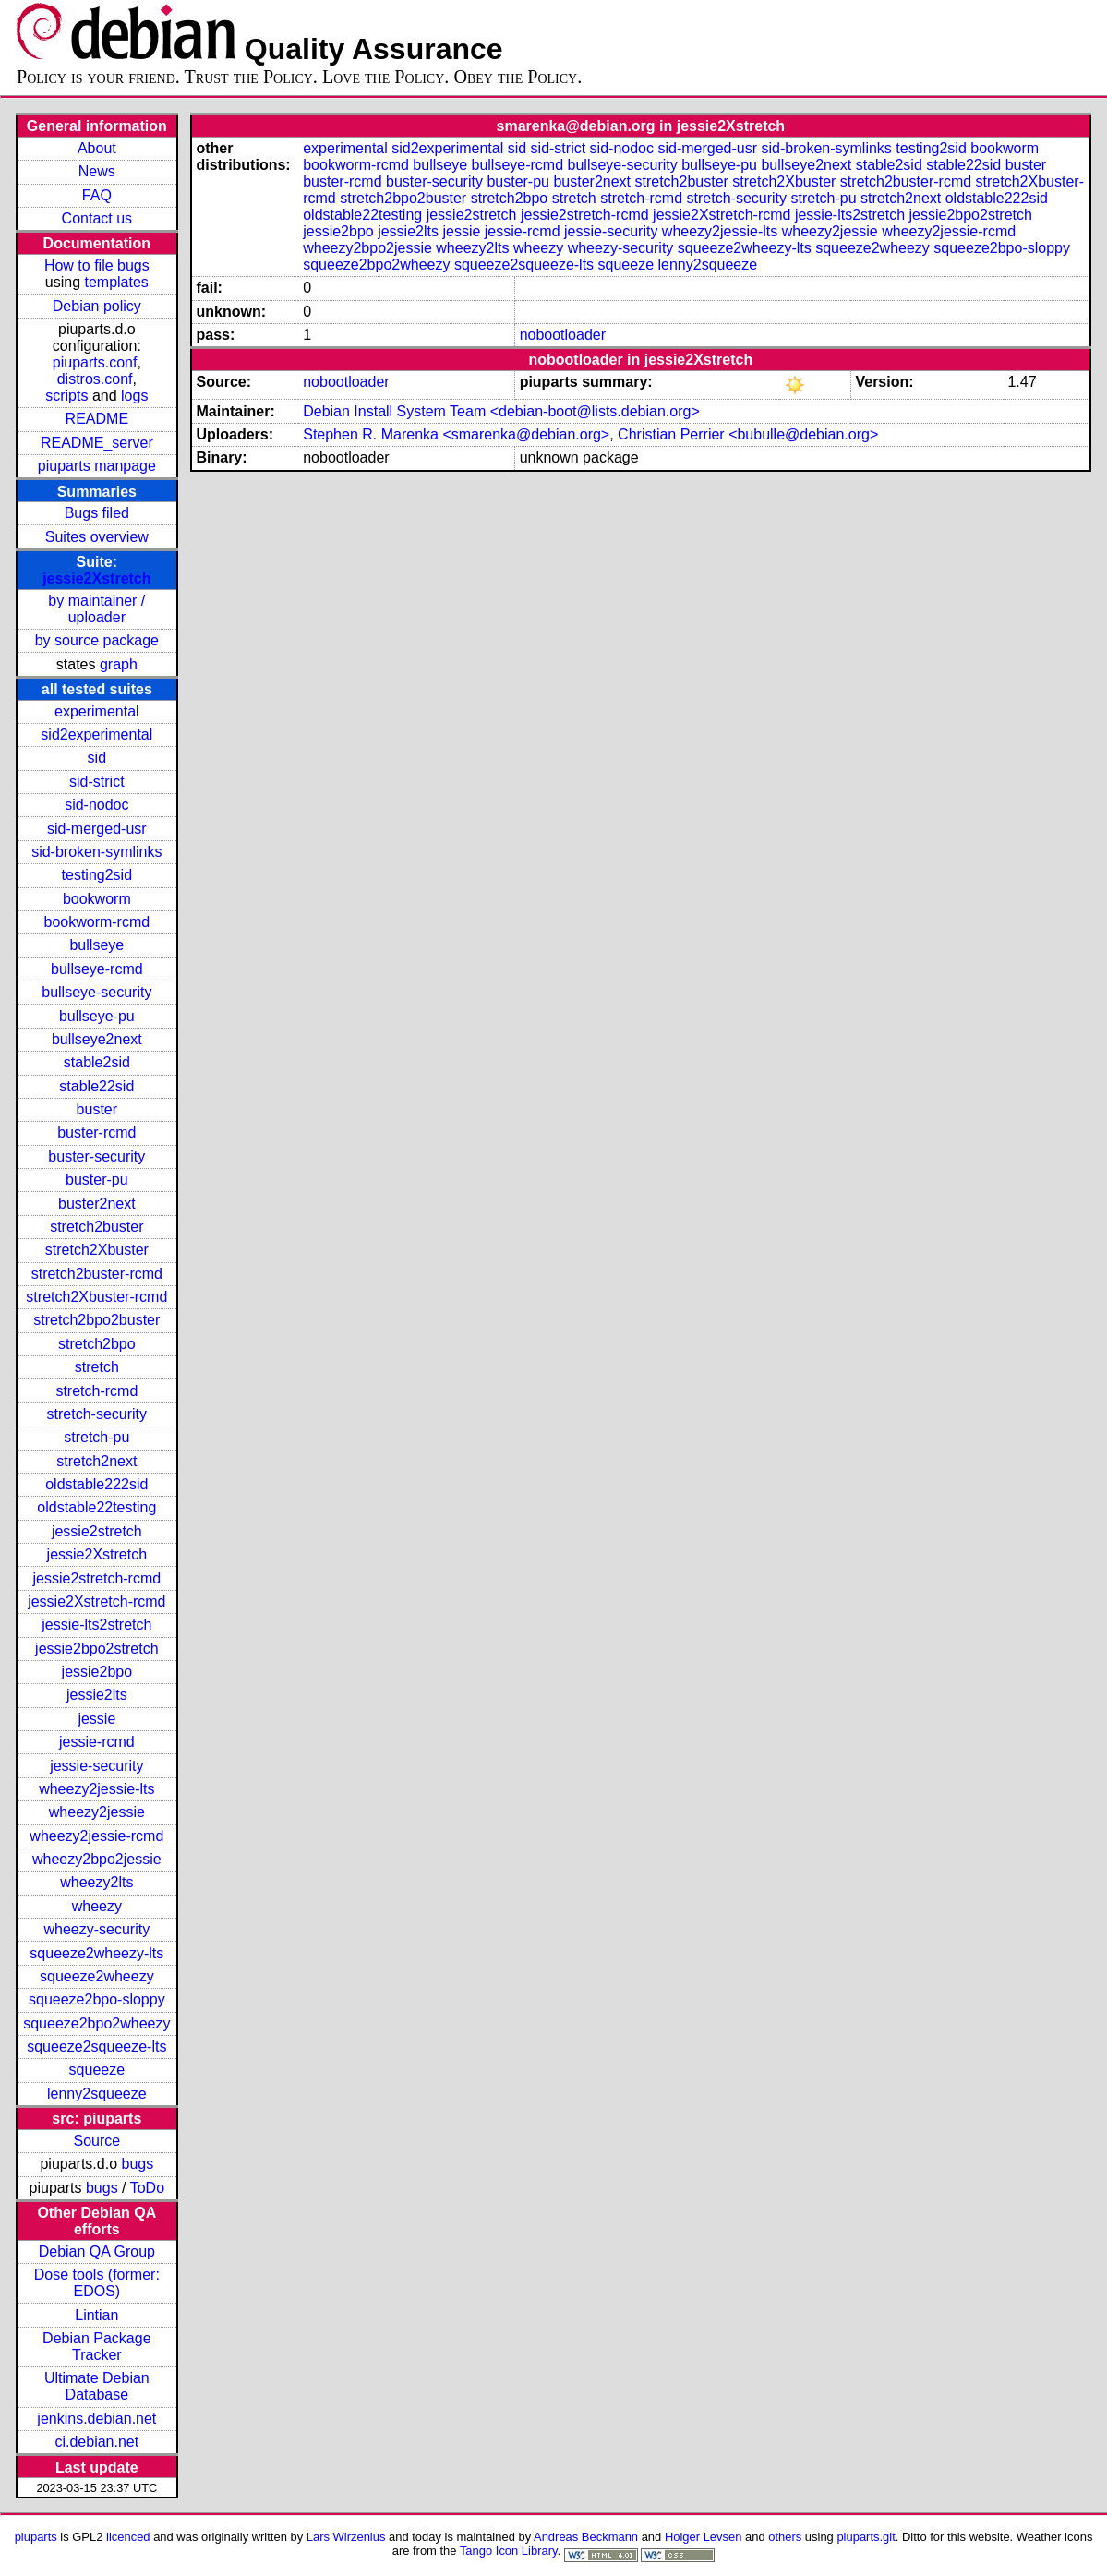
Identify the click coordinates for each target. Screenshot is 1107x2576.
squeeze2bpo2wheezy (96, 2023)
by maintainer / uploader (96, 609)
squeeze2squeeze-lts (96, 2046)
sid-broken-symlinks (96, 852)
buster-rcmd (96, 1132)
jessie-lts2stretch (96, 1624)
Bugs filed (97, 513)
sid (97, 757)
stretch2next (96, 1461)
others (784, 2537)
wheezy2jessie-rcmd (96, 1836)
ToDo (147, 2188)
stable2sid (97, 1062)
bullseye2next (97, 1039)
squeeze (97, 2069)
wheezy (97, 1906)
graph (119, 664)
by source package (97, 640)
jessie (96, 1719)
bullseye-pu (97, 1016)
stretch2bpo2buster (96, 1320)
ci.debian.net (96, 2442)
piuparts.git (865, 2537)
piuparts (36, 2537)
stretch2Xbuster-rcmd (96, 1297)
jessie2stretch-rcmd (96, 1578)
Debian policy (97, 306)
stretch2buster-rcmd (96, 1274)
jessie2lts (96, 1695)
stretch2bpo (97, 1344)
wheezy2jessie (97, 1812)
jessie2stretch (97, 1531)
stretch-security (97, 1414)
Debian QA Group (97, 2251)
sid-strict (97, 781)
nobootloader (563, 335)
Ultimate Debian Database (97, 2386)
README (97, 419)
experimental (96, 711)
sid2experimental (96, 734)
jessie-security (96, 1766)
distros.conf (95, 379)
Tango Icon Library (509, 2551)
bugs (138, 2164)
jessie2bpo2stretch (96, 1648)
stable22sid (96, 1086)
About (97, 148)
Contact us (97, 218)
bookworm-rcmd (96, 922)
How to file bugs (97, 265)
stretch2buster (96, 1226)
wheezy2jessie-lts (96, 1789)
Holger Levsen (703, 2537)
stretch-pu (96, 1437)
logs (134, 395)
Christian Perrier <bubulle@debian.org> (748, 434)
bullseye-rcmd (97, 969)
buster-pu (97, 1179)
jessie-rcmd (97, 1742)
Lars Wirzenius (346, 2537)
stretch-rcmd (96, 1391)
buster (97, 1109)
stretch (97, 1367)
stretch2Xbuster (97, 1250)
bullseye (96, 945)
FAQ (97, 195)
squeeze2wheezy (97, 1976)
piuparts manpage (97, 466)
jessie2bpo (97, 1671)
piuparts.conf (95, 362)
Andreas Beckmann (586, 2537)
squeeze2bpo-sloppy (97, 1999)
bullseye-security (96, 992)
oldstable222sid (96, 1484)
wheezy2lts (96, 1882)
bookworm (97, 899)
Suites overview (97, 537)
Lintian (96, 2315)
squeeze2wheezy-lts (96, 1953)
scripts (66, 395)
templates (116, 282)
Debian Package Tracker (96, 2346)
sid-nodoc (96, 805)
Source (96, 2141)
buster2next (97, 1203)
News (96, 171)
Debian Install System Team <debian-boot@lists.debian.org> (501, 411)
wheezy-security (96, 1929)
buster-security (96, 1156)
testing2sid (97, 875)
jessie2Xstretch (96, 578)
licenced (128, 2537)
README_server (97, 443)
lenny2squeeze (97, 2093)
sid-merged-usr (97, 829)
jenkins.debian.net (96, 2418)
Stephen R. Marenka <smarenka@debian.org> (456, 434)
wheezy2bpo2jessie (97, 1859)
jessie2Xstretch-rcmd (96, 1601)
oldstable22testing (96, 1507)
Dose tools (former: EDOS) (97, 2283)
